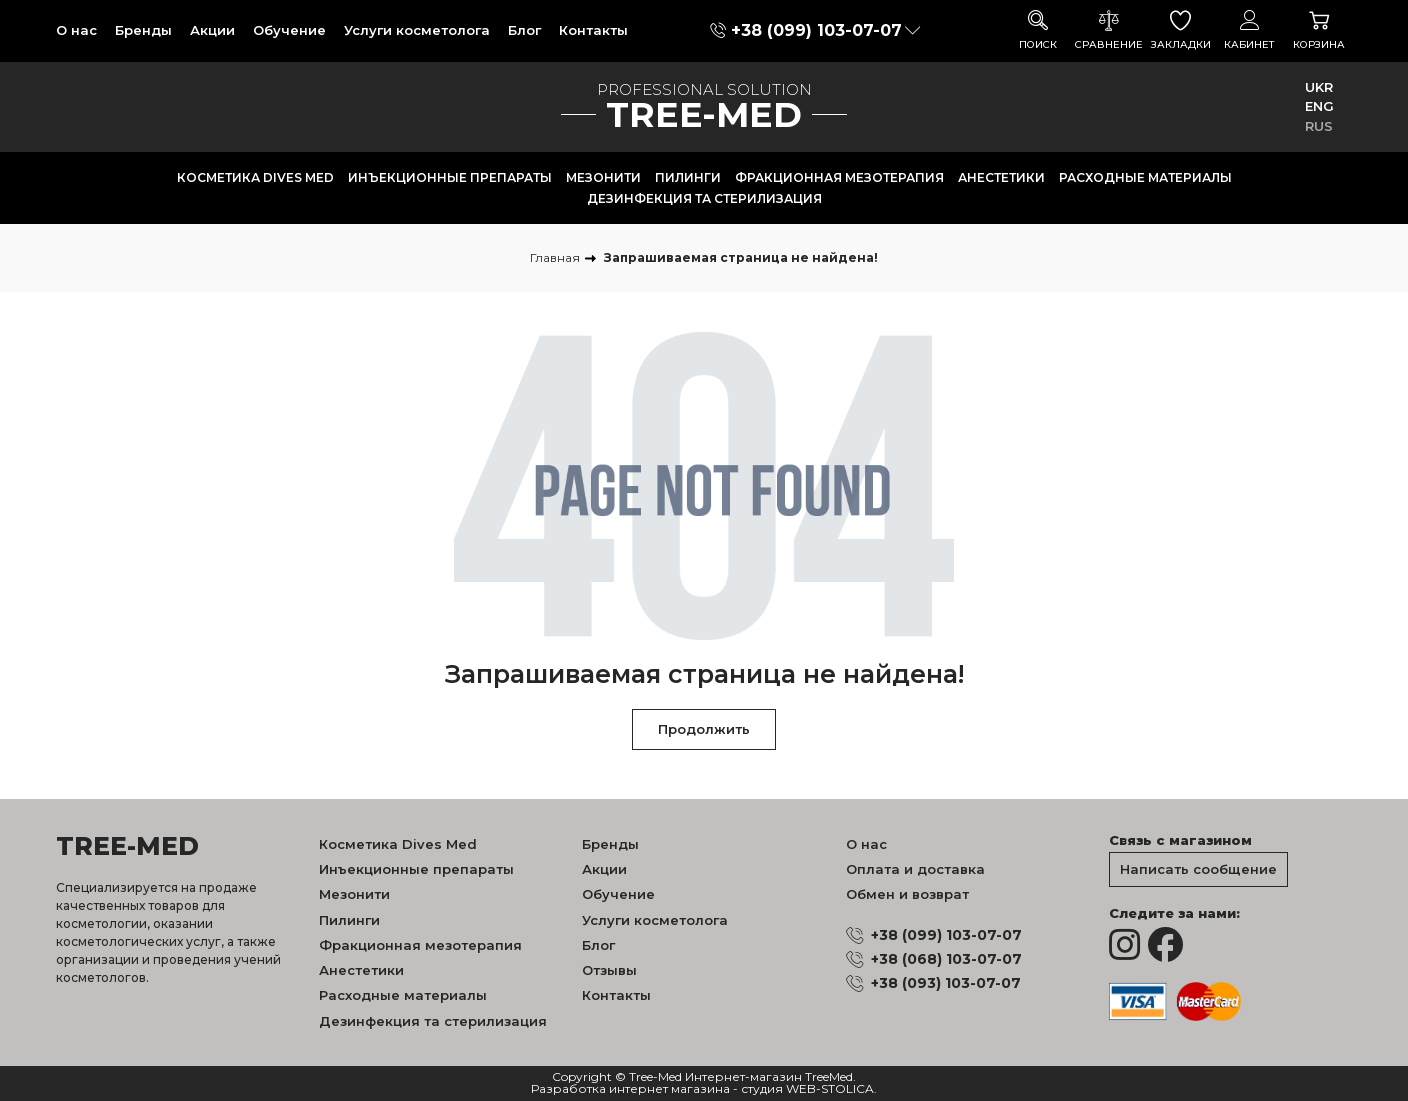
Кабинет (1249, 30)
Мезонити (603, 177)
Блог (524, 30)
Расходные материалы (1145, 177)
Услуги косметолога (417, 30)
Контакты (593, 30)
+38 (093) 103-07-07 (946, 983)
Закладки (1180, 30)
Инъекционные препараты (450, 177)
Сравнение (1109, 30)
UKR (1319, 87)
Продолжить (704, 729)
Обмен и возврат (907, 894)
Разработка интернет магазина (630, 1089)
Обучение (289, 30)
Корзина (1318, 30)
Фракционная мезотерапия (839, 177)
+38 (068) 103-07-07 (946, 959)
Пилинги (688, 177)
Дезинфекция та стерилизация (704, 198)
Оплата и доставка (915, 869)
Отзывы (609, 970)
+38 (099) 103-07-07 (816, 30)
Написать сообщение (1198, 869)
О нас (76, 30)
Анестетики (1001, 177)
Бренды (143, 30)
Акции (212, 30)
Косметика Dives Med (255, 177)
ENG (1319, 106)
